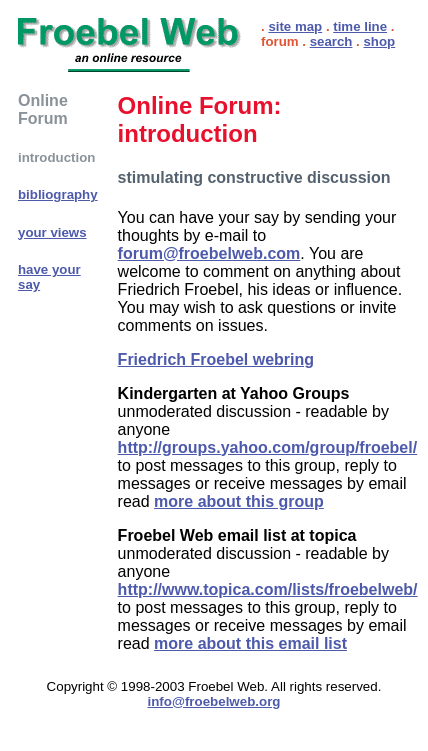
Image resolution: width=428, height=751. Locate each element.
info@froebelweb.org (214, 701)
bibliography (58, 194)
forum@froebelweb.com (209, 253)
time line (360, 26)
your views (52, 232)
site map (295, 26)
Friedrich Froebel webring (216, 359)
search (331, 41)
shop (379, 41)
